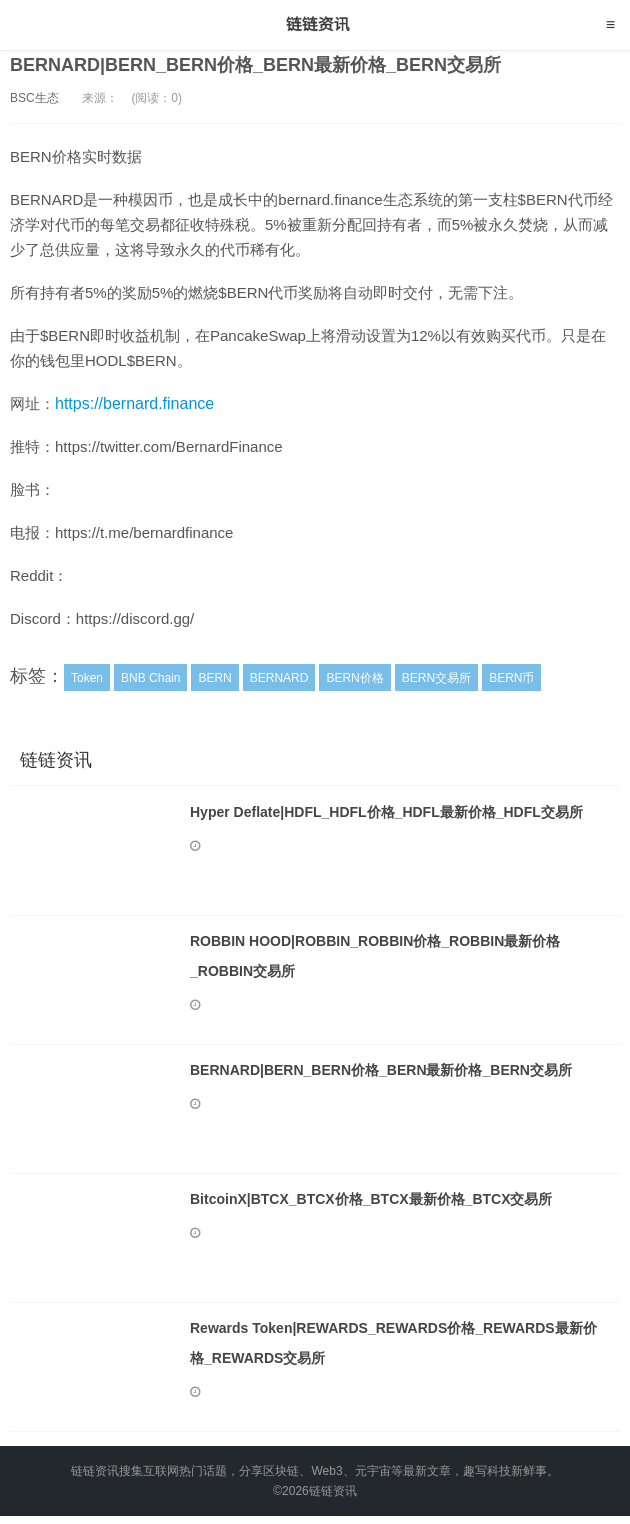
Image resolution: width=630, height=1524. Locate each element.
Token (87, 678)
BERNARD (279, 678)
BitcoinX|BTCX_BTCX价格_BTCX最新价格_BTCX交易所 (371, 1199)
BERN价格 (354, 678)
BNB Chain (150, 678)
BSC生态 (34, 98)
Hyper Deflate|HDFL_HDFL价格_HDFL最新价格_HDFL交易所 (386, 812)
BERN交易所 (436, 678)
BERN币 (511, 678)
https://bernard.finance (134, 403)
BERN (214, 678)
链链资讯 (315, 25)
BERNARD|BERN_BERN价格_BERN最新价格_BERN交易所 (255, 65)
